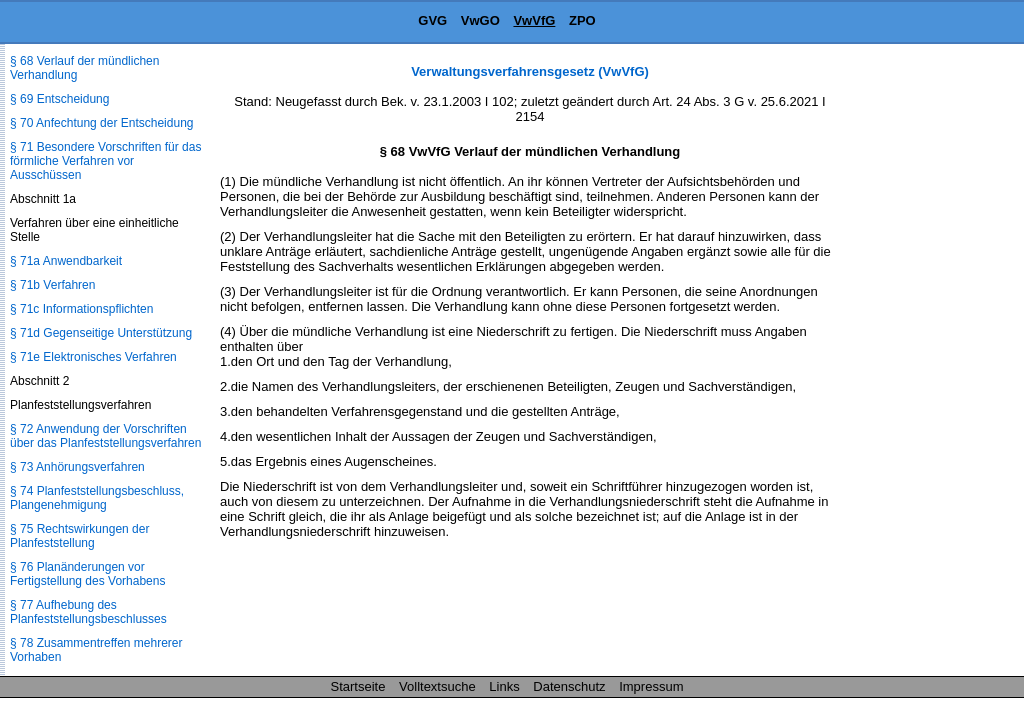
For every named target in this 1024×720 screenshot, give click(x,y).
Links (504, 686)
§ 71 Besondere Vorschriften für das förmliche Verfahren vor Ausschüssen (105, 161)
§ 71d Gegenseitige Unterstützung (101, 333)
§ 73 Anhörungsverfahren (77, 467)
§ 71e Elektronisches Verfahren (93, 357)
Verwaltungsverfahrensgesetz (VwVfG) (530, 71)
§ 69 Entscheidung (59, 99)
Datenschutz (569, 686)
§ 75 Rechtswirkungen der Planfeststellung (79, 536)
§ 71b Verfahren (52, 285)
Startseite (358, 686)
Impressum (651, 686)
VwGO (480, 20)
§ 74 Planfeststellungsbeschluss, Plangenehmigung (97, 498)
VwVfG (534, 20)
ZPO (582, 20)
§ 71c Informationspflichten (81, 309)
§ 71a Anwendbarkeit (66, 261)
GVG (432, 20)
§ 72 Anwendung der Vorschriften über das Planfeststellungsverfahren (105, 436)
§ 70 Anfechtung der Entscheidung (101, 123)
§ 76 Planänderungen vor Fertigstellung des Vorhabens (87, 574)
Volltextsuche (437, 686)
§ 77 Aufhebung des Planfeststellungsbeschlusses (88, 612)
